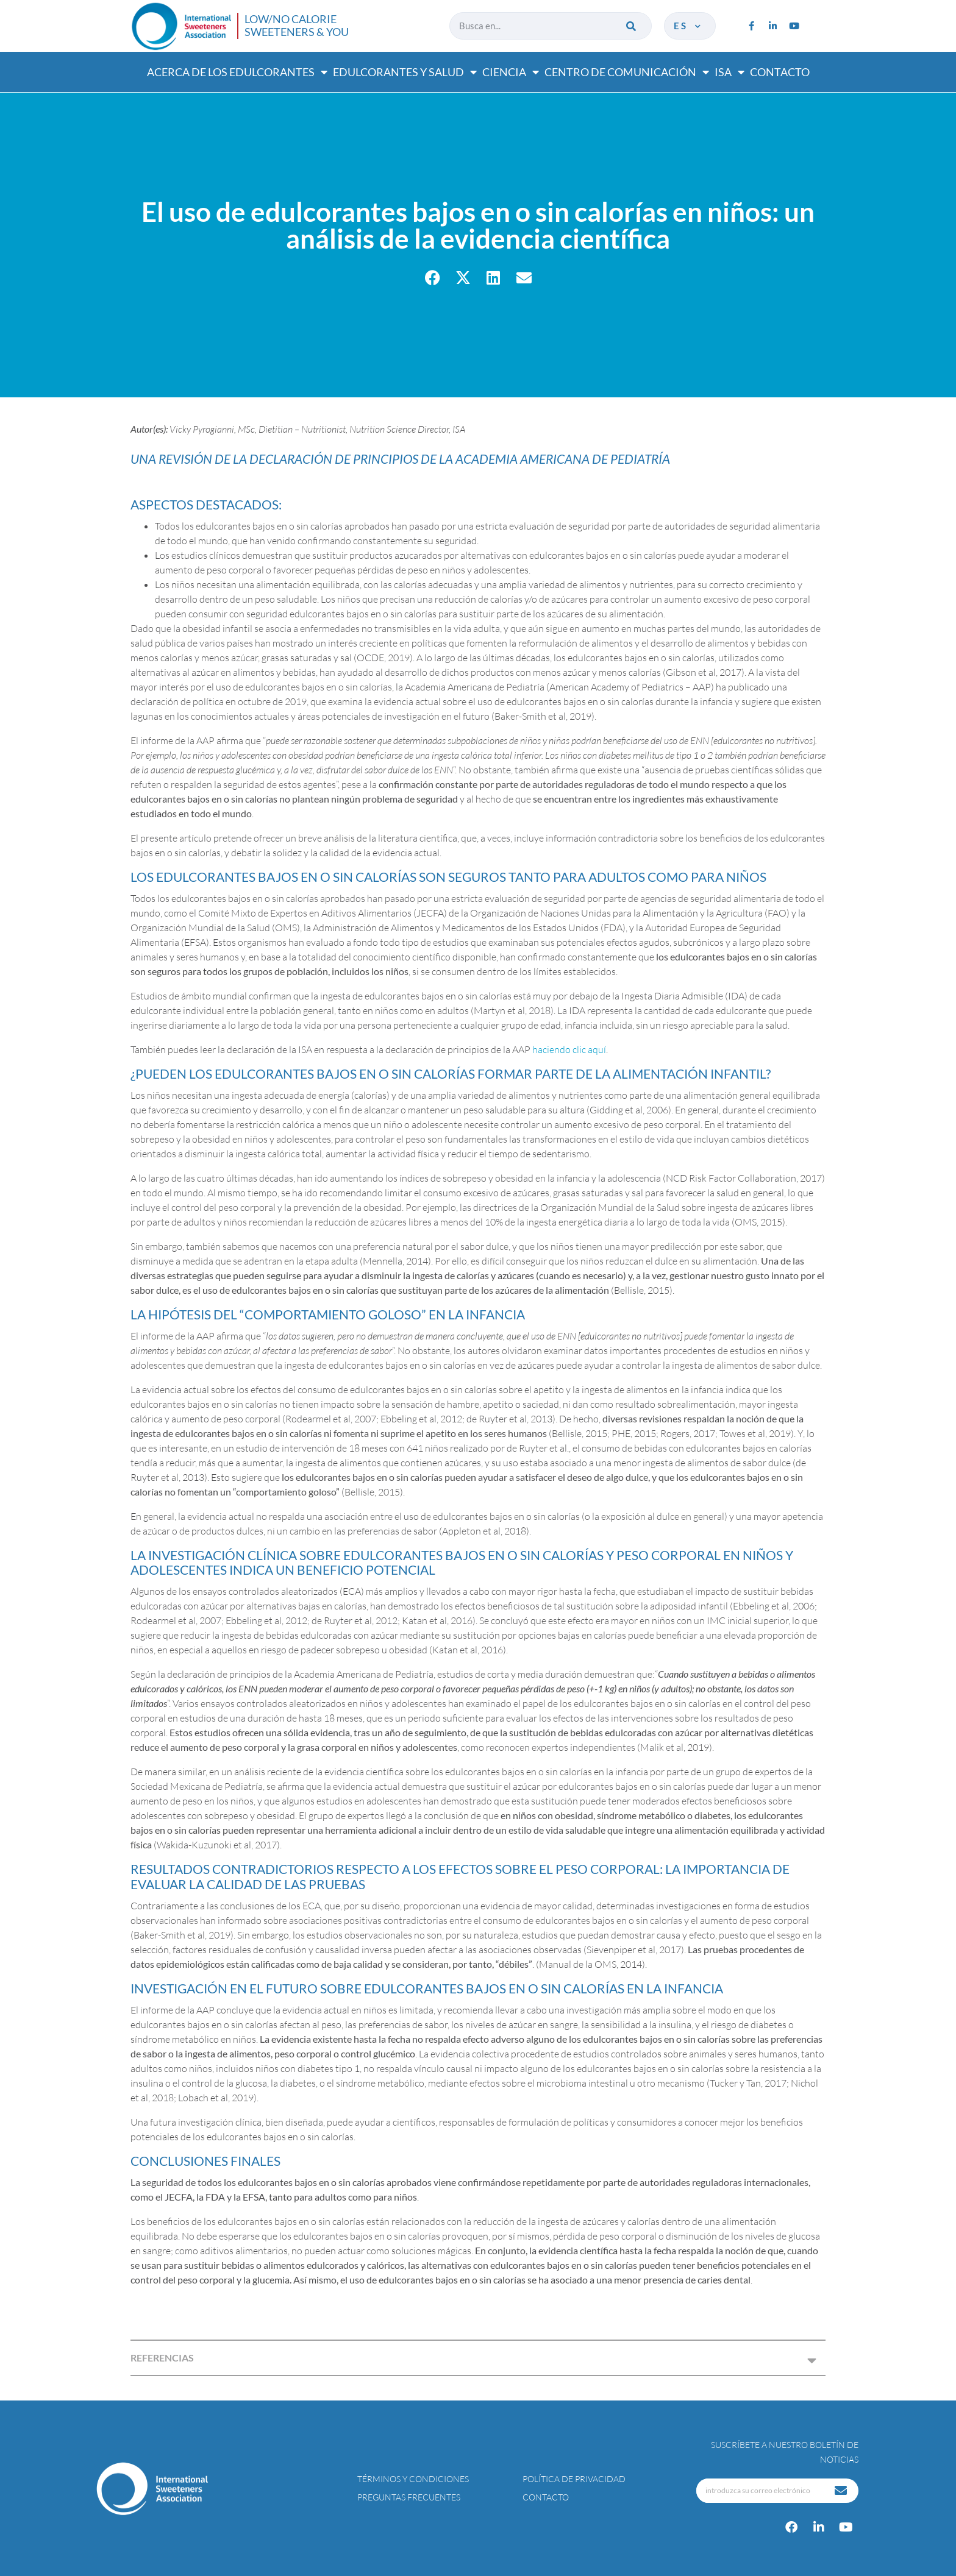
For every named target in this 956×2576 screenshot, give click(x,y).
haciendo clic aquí (569, 1049)
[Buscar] (632, 26)
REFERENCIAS (162, 2357)
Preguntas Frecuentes (408, 2497)
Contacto (780, 72)
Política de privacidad (574, 2479)
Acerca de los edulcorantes (237, 71)
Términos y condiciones (413, 2479)
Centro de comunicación (626, 71)
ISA (729, 71)
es (688, 25)
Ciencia (510, 71)
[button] (432, 277)
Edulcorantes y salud (405, 71)
